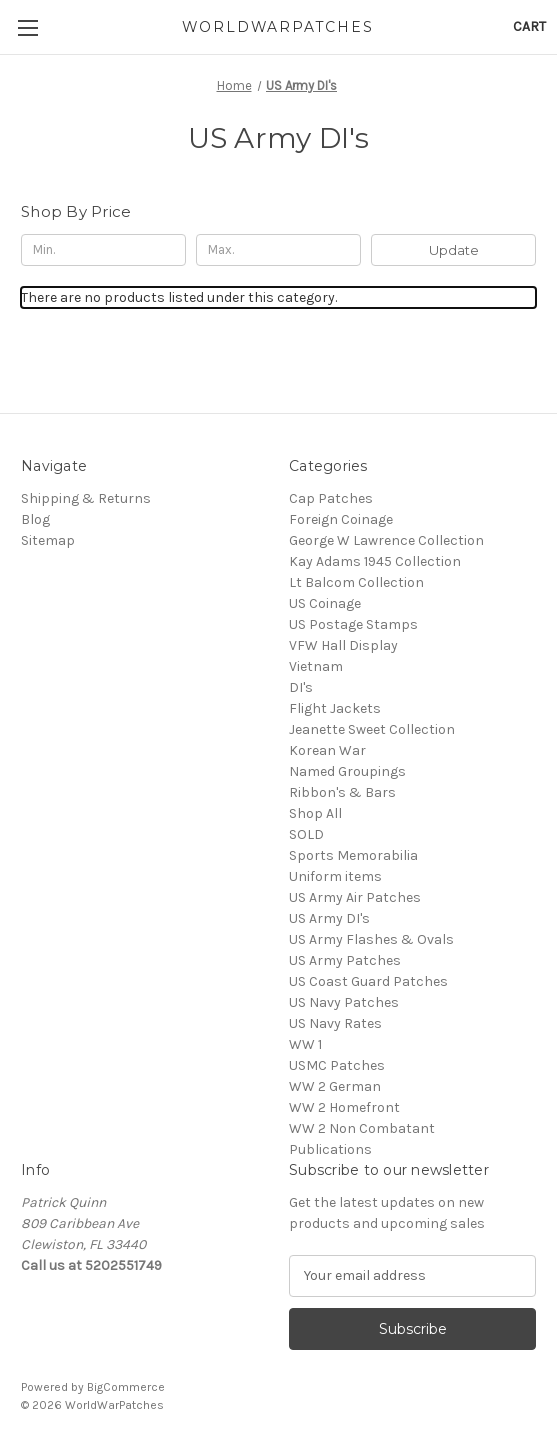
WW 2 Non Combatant (362, 1128)
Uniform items (335, 876)
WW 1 (305, 1044)
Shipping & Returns (86, 498)
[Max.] (278, 250)
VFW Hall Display (343, 645)
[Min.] (103, 250)
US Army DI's (329, 918)
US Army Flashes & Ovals (371, 939)
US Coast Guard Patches (368, 981)
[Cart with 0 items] (529, 26)
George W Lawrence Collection (386, 540)
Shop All (315, 813)
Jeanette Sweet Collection (372, 729)
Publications (330, 1149)
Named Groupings (347, 771)
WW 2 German (335, 1086)
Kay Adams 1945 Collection (375, 561)
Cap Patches (331, 498)
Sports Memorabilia (353, 855)
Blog (35, 519)
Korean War (327, 750)
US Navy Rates (335, 1023)
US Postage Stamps (353, 624)
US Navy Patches (344, 1002)
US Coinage (325, 603)
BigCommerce (126, 1387)
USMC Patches (337, 1065)
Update (454, 250)
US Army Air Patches (355, 897)
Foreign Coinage (341, 519)
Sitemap (48, 540)
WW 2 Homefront (344, 1107)
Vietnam (316, 666)
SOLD (306, 834)
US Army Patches (345, 960)
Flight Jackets (335, 708)
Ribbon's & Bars (342, 792)
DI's (301, 687)
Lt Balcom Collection (356, 582)
